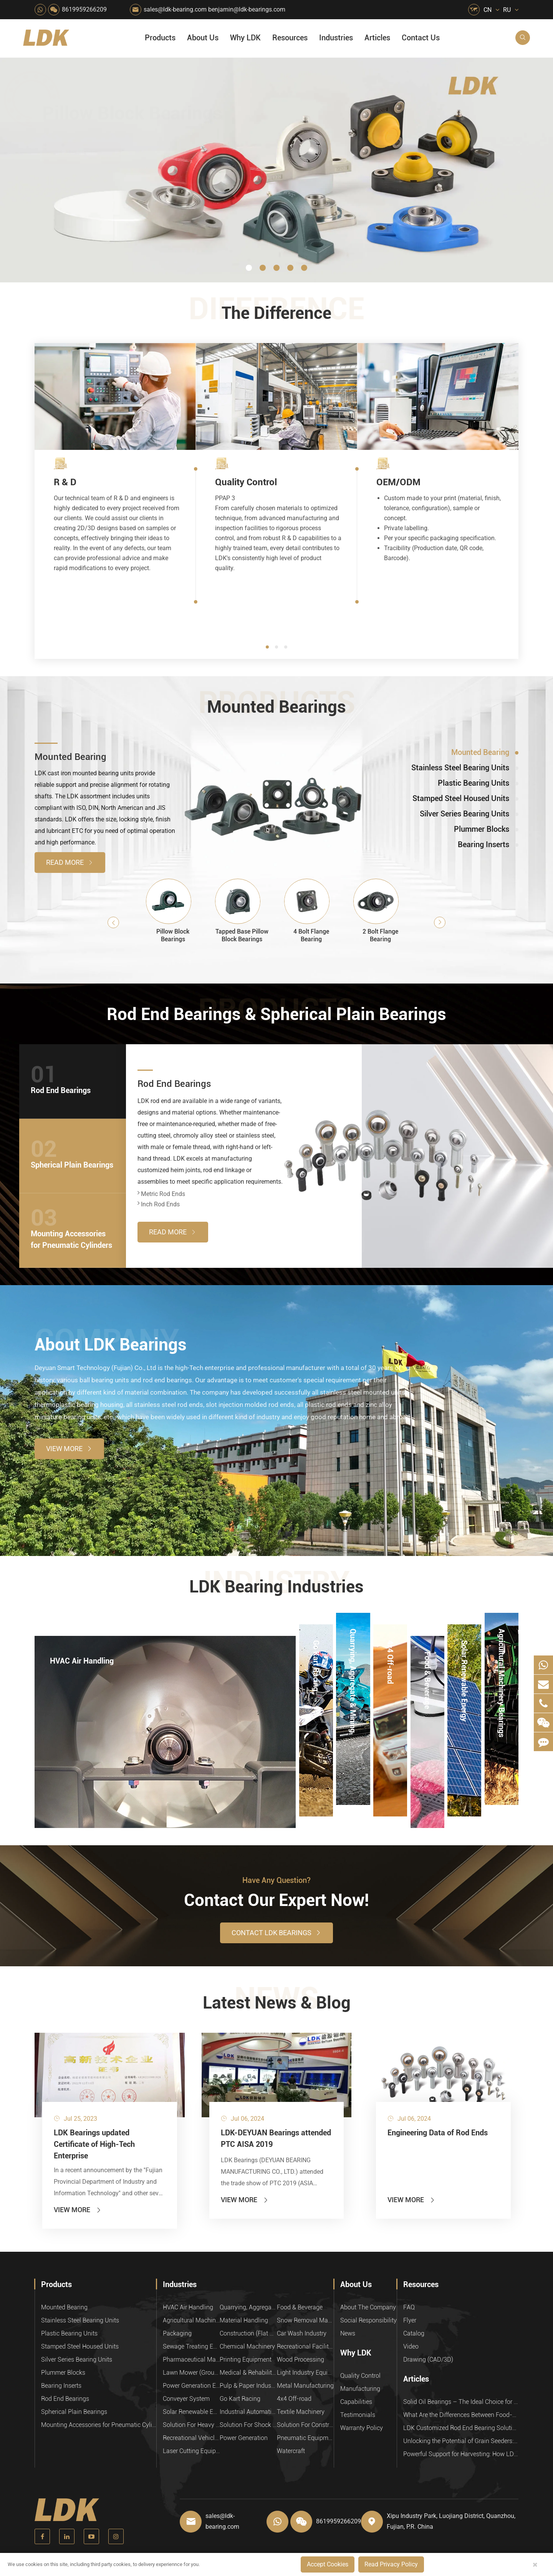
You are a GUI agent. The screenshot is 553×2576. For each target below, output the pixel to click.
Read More (70, 862)
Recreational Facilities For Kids (305, 2346)
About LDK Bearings (111, 1345)
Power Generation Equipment (191, 2385)
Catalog (413, 2333)
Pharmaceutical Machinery (191, 2359)
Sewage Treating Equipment (191, 2346)
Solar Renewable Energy (464, 1651)
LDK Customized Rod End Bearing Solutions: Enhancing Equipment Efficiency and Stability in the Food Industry (460, 2428)
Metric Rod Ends (161, 1194)
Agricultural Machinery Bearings (501, 1640)
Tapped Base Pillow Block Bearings (241, 935)
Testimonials (357, 2414)
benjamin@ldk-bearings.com (246, 9)
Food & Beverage (427, 1663)
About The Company (368, 2307)
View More (69, 1449)
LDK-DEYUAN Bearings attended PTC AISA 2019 (276, 2138)
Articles (377, 37)
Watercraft (291, 2451)
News (347, 2333)
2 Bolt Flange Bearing (380, 935)
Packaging (177, 2333)
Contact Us (421, 37)
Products (160, 37)
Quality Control (360, 2375)
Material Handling (244, 2320)
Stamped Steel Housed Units (80, 2346)
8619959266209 (84, 9)
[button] (249, 268)
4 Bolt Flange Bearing (311, 935)
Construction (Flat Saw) (248, 2333)
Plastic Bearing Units (69, 2333)
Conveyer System (186, 2398)
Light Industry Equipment (305, 2372)
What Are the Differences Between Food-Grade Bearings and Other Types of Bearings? (460, 2414)
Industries (336, 37)
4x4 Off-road (390, 1651)
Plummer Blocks (63, 2372)
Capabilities (356, 2401)
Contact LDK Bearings (276, 1933)
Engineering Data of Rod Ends (437, 2132)
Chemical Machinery (247, 2346)
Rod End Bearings (174, 1083)
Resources (290, 37)
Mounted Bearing (70, 756)
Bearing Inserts (61, 2385)
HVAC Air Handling (82, 1660)
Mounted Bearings (276, 707)
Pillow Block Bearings (172, 935)
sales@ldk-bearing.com (175, 9)
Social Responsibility (368, 2320)
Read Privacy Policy (391, 2564)
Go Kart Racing (316, 1651)
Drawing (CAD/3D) (428, 2359)
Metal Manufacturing (305, 2385)
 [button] (113, 923)
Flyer (409, 2320)
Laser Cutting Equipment (191, 2451)
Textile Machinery (301, 2411)
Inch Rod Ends (158, 1204)
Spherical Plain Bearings (74, 2411)
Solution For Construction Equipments (305, 2424)
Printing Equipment (246, 2359)
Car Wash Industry (301, 2333)
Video (411, 2346)
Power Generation (244, 2438)
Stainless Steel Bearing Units (80, 2320)
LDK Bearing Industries (276, 1587)
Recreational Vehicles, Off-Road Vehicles (191, 2438)
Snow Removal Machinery (305, 2320)
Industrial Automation (248, 2411)
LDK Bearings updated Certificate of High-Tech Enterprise (94, 2144)
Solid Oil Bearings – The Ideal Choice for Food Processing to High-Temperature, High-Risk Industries (460, 2401)
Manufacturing (360, 2388)
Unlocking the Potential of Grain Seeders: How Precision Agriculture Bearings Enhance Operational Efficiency (460, 2441)
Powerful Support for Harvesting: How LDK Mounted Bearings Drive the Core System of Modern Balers (460, 2454)
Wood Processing (300, 2359)
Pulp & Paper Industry (248, 2385)
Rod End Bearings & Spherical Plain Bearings (276, 1014)
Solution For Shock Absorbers (248, 2424)
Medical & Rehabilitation (248, 2372)
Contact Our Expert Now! (276, 1900)
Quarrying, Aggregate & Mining (353, 1640)
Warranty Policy (361, 2428)
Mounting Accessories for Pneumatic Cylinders (98, 2424)
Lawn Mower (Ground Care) (191, 2372)
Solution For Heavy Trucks (191, 2424)
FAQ (409, 2307)
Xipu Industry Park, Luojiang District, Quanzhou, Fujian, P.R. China (451, 2521)
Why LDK (245, 37)
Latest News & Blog (277, 2003)
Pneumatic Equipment (305, 2438)
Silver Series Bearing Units (76, 2359)
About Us (203, 37)
